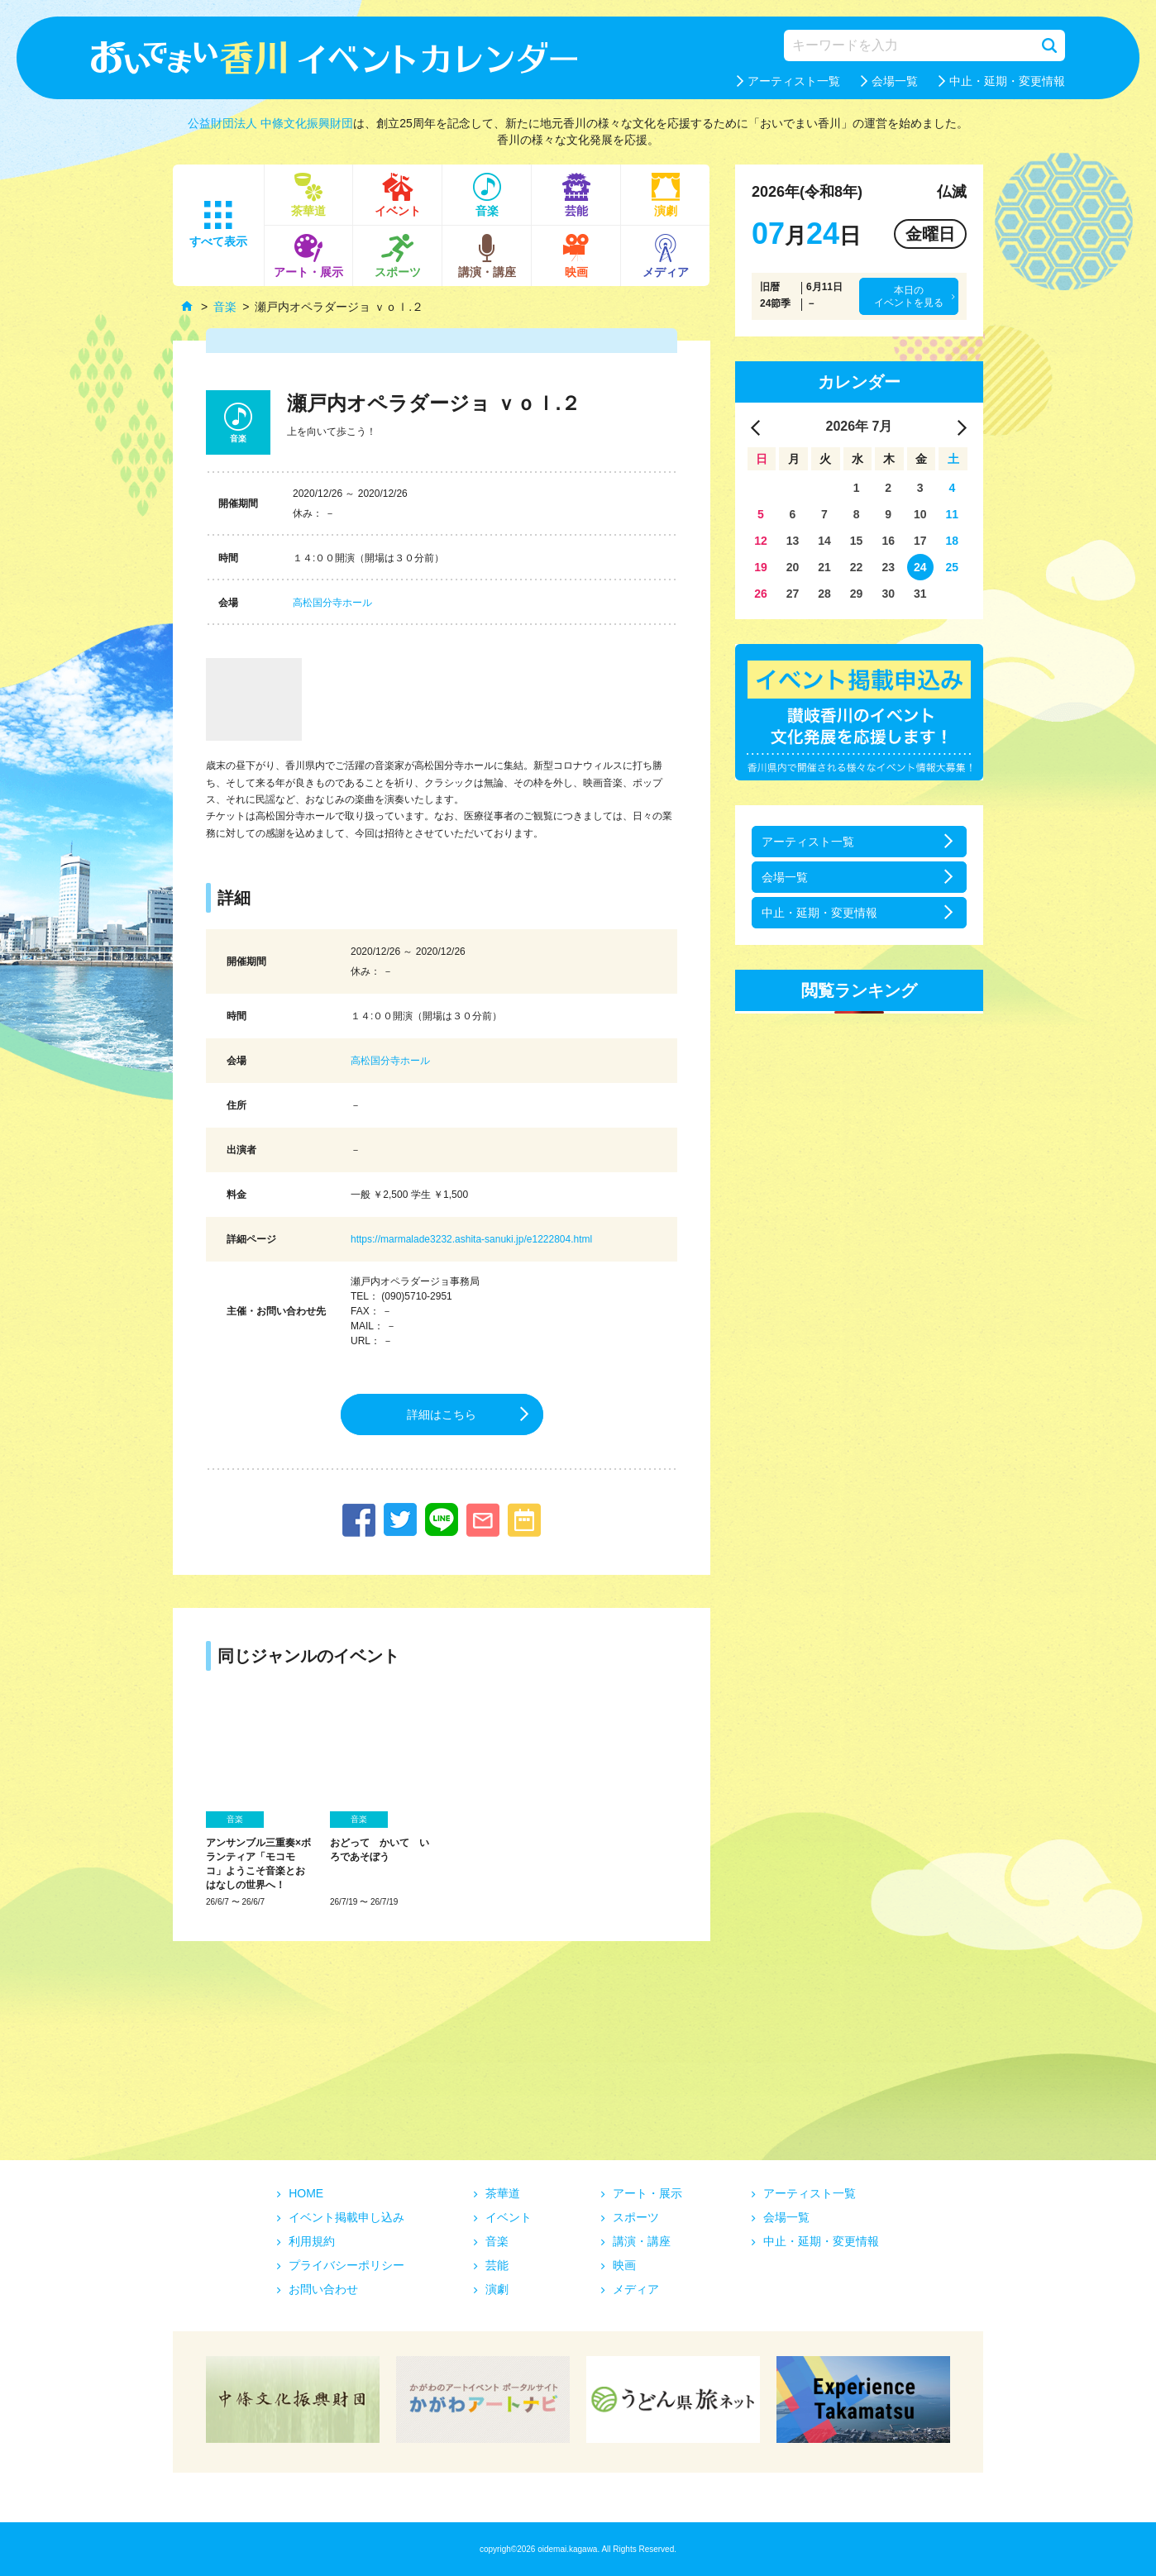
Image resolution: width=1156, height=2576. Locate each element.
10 (920, 514)
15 (856, 540)
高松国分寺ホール (332, 602)
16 (888, 540)
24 (920, 567)
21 (824, 567)
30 (888, 593)
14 (824, 540)
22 (856, 567)
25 (952, 567)
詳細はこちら (441, 1414)
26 (760, 593)
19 (760, 567)
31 (920, 593)
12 (760, 540)
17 (920, 540)
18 (952, 540)
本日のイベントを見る (908, 296)
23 (888, 567)
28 (824, 593)
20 (793, 567)
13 (793, 540)
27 (793, 593)
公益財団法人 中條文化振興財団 (270, 123)
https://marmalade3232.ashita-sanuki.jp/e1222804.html (471, 1239)
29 (856, 593)
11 (952, 514)
